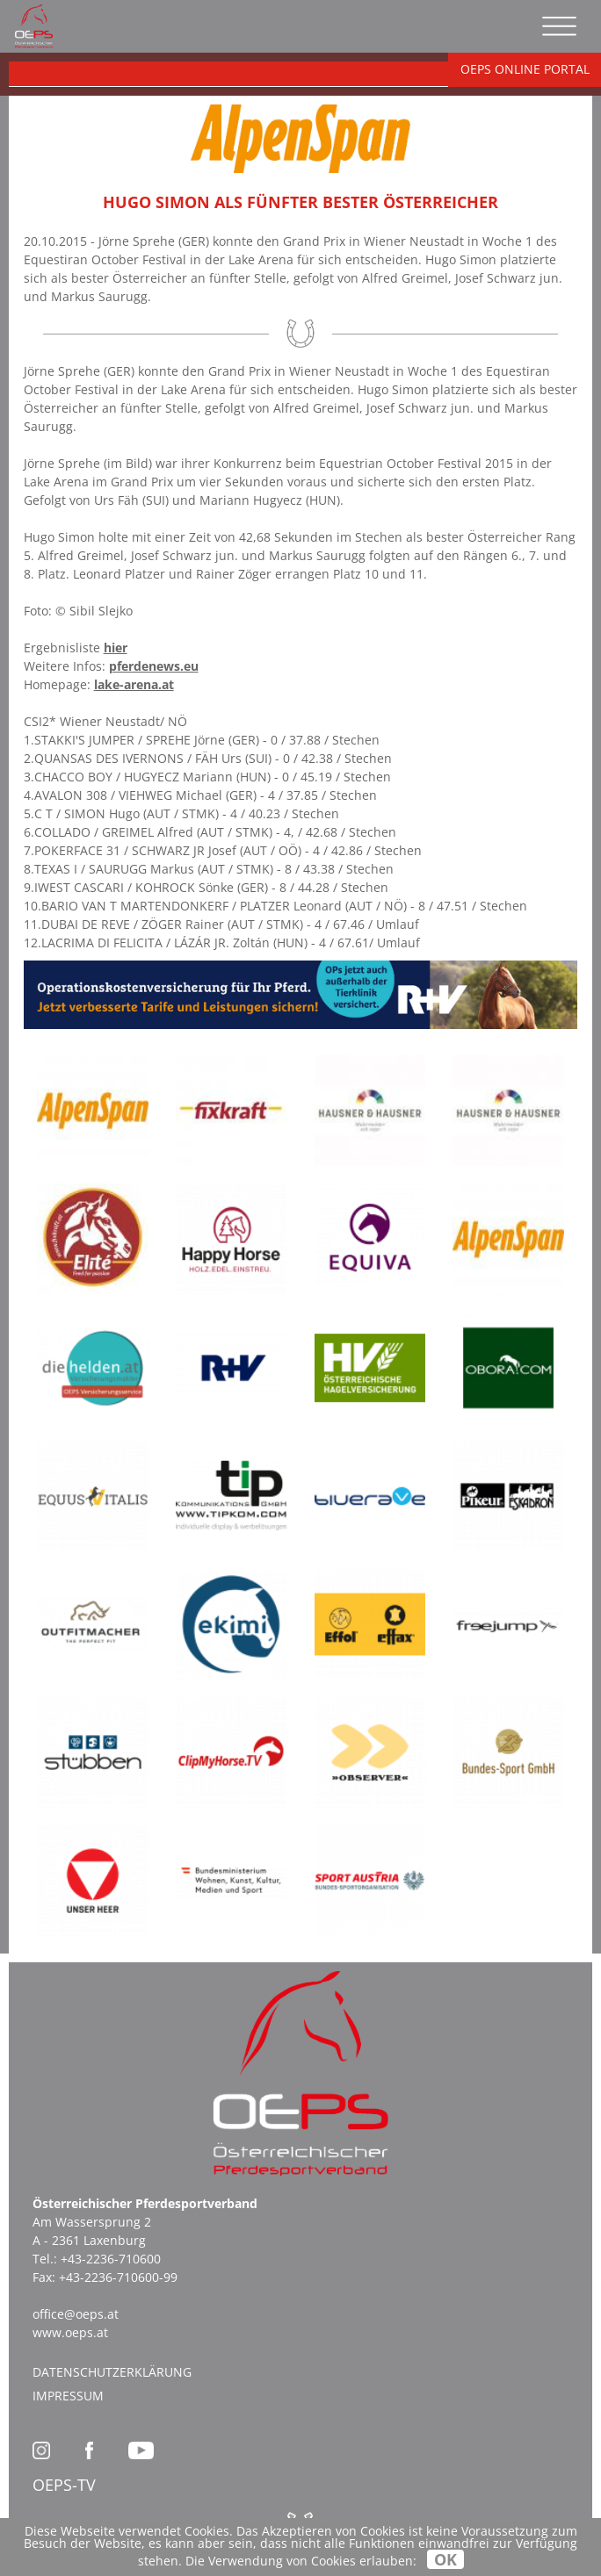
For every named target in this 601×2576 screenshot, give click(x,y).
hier (115, 647)
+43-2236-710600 (111, 2258)
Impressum (68, 2395)
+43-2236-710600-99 (118, 2277)
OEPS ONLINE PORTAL (525, 69)
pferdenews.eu (154, 666)
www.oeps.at (70, 2332)
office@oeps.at (76, 2314)
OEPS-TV (64, 2485)
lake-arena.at (134, 684)
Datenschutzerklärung (112, 2372)
